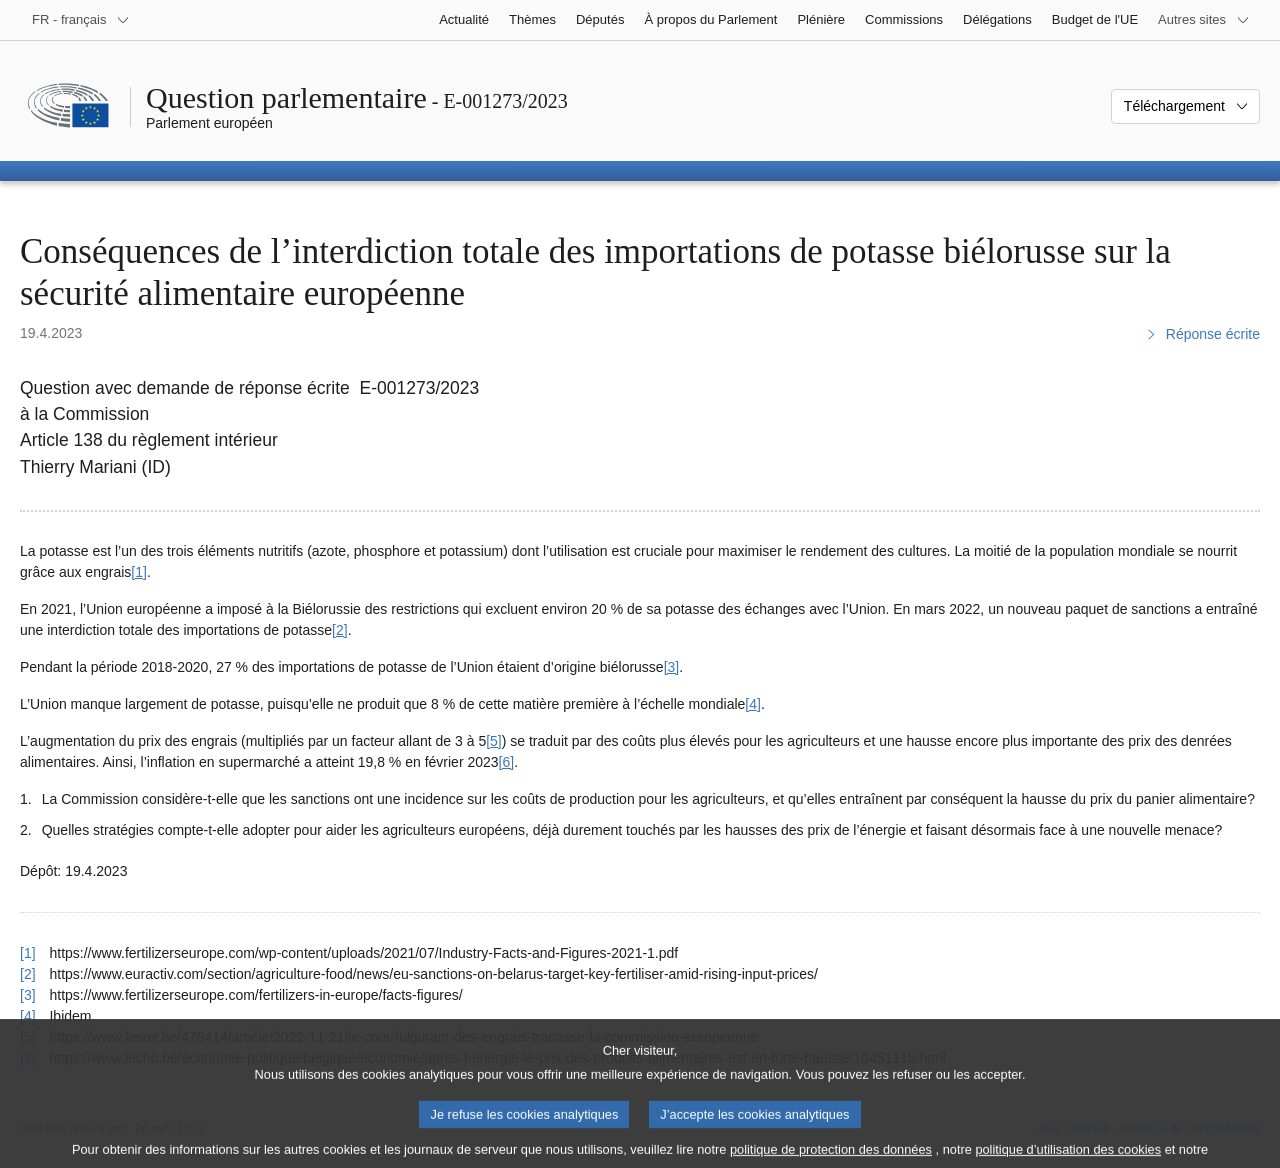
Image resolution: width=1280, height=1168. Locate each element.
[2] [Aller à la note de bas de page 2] (340, 630)
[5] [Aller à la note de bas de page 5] (494, 741)
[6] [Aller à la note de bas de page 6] (507, 762)
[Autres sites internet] (1204, 20)
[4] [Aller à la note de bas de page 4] (753, 704)
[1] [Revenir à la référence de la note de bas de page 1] (28, 953)
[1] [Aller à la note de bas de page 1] (139, 572)
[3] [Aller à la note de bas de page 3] (672, 667)
